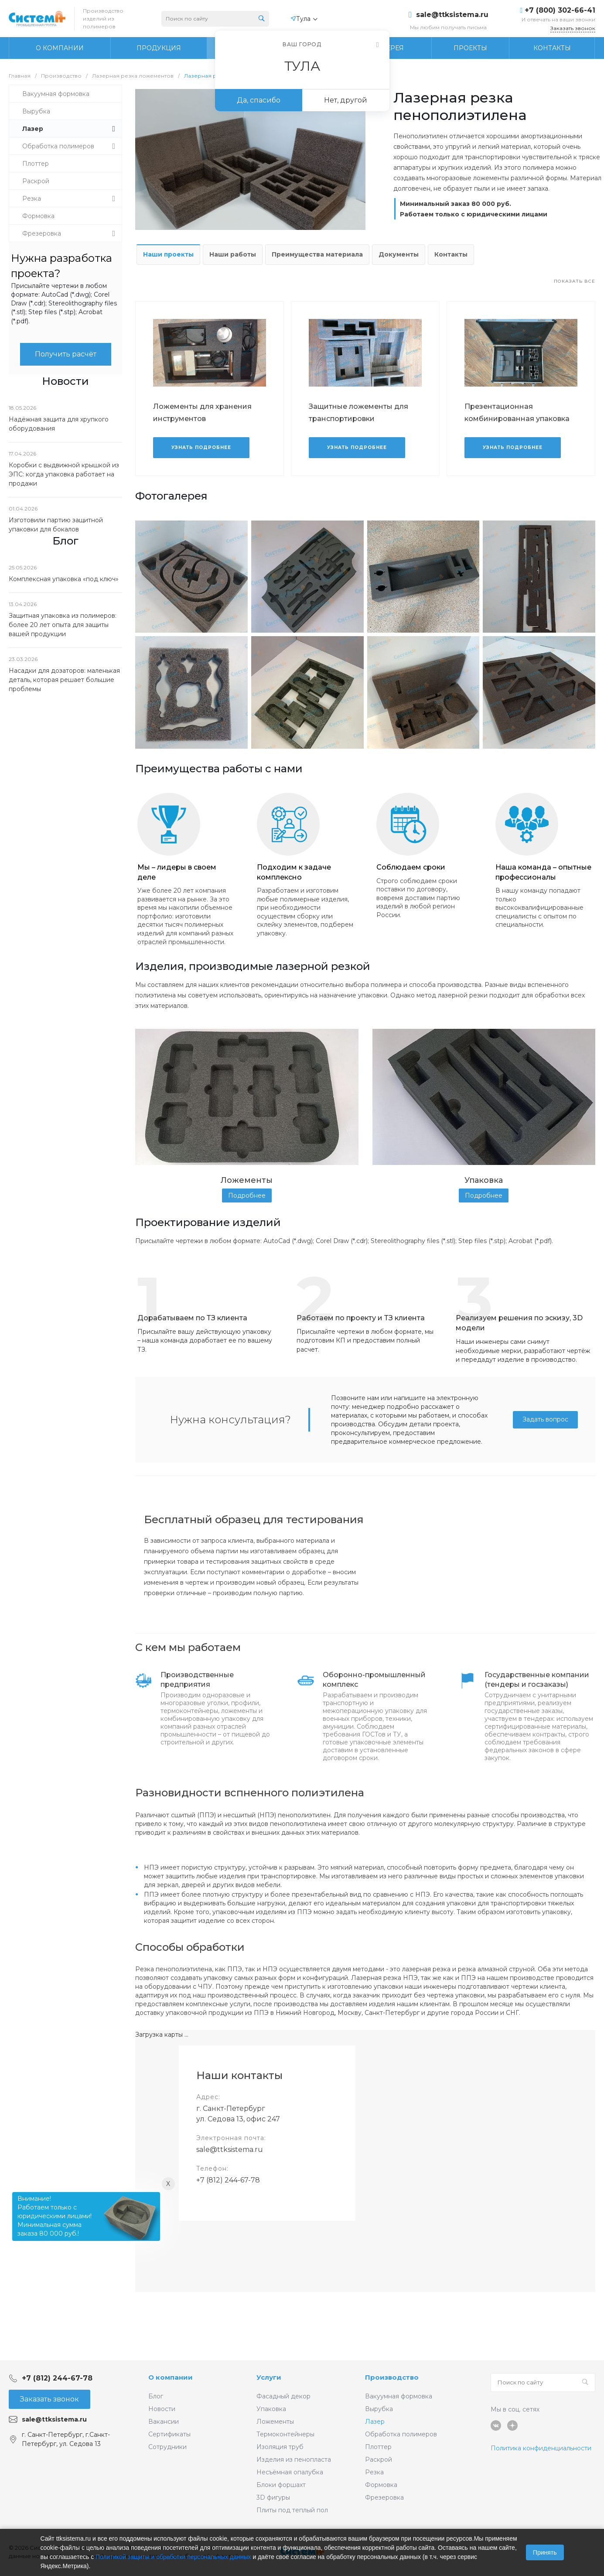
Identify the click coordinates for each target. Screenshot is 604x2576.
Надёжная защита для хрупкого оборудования (59, 423)
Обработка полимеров (401, 2434)
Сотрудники (167, 2447)
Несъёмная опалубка (289, 2472)
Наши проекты (168, 254)
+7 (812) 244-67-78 (228, 2180)
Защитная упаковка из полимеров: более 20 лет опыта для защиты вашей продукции (62, 625)
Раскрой (378, 2459)
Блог (155, 2396)
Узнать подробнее (201, 447)
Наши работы (232, 254)
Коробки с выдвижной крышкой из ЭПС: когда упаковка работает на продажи (64, 474)
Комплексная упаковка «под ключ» (64, 579)
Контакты (451, 254)
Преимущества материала (317, 254)
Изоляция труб (280, 2447)
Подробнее (247, 1195)
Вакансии (163, 2421)
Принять (545, 2552)
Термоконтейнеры (285, 2434)
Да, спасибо (258, 100)
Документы (399, 254)
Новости (161, 2409)
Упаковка (271, 2409)
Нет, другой (345, 100)
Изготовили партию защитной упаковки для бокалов (56, 524)
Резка (374, 2472)
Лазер (375, 2421)
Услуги (268, 2377)
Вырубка (379, 2409)
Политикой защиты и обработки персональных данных (173, 2556)
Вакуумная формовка (398, 2396)
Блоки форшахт (281, 2485)
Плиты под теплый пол (292, 2510)
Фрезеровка (384, 2497)
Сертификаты (169, 2434)
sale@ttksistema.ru (452, 15)
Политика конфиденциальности (541, 2448)
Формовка (381, 2485)
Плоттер (378, 2447)
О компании (170, 2377)
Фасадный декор (283, 2396)
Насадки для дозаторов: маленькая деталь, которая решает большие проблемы (64, 680)
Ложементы (275, 2421)
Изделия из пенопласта (293, 2459)
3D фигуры (273, 2497)
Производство (392, 2377)
